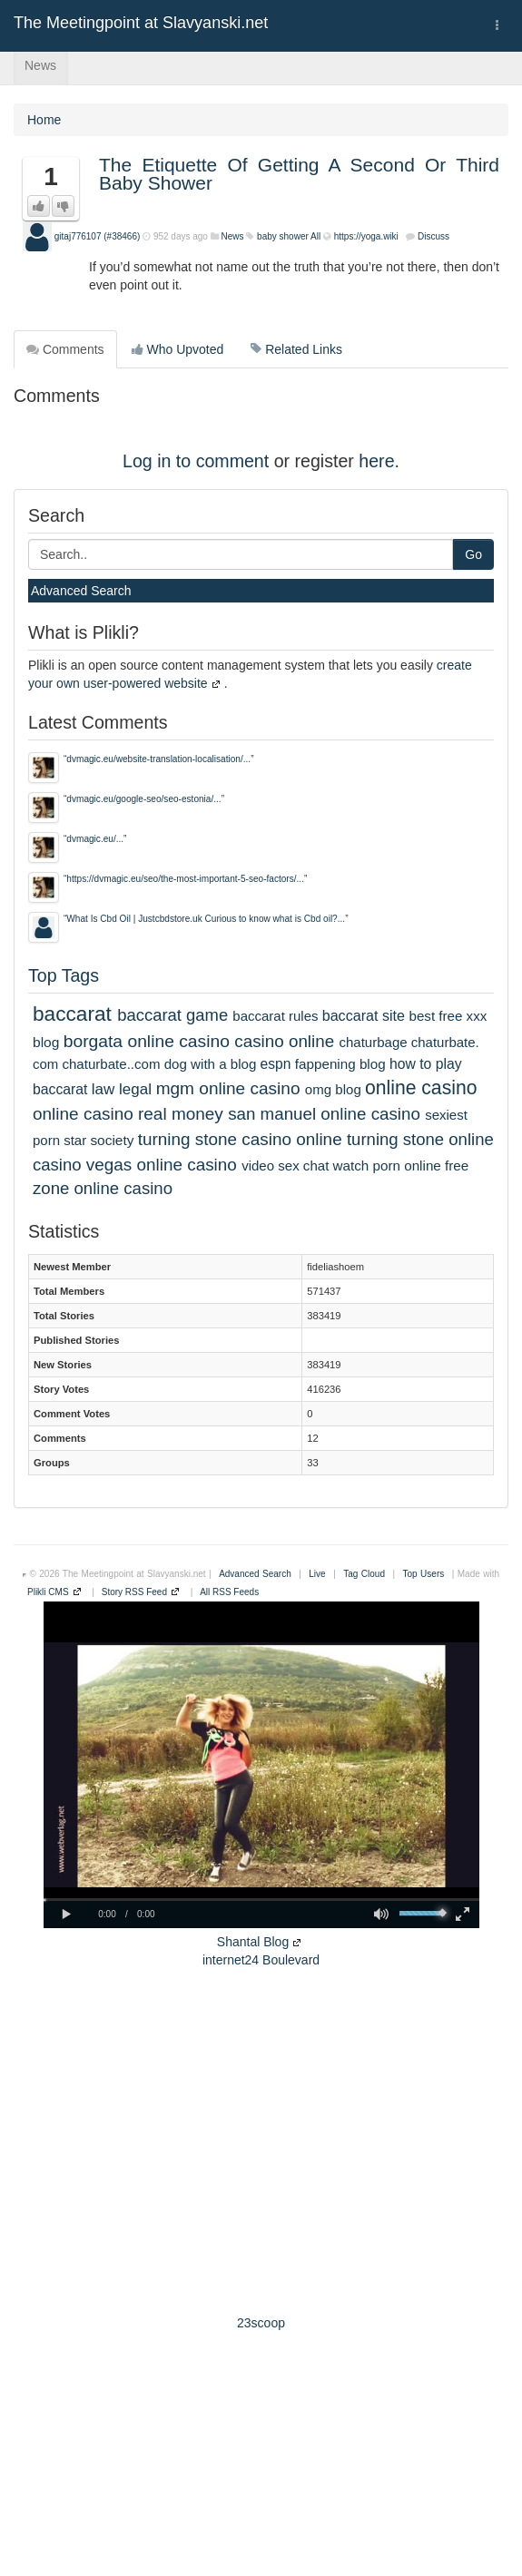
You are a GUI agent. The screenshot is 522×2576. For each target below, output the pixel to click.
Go (473, 554)
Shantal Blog (253, 1941)
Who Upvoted (178, 349)
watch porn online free (401, 1165)
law (103, 1089)
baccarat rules (275, 1016)
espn (276, 1064)
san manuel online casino (324, 1113)
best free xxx (448, 1016)
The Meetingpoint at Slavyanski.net (141, 23)
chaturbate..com (111, 1064)
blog (46, 1042)
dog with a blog (210, 1064)
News (40, 65)
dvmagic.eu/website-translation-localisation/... (158, 759)
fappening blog (340, 1064)
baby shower (283, 236)
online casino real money (128, 1113)
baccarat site (363, 1015)
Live (317, 1574)
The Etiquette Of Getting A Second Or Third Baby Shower (299, 173)
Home (44, 120)
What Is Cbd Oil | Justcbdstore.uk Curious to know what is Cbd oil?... (205, 919)
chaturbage (373, 1042)
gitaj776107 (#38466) (97, 236)
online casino (421, 1087)
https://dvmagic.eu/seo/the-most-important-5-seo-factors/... (185, 879)
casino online (284, 1041)
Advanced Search (81, 590)
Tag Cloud (364, 1574)
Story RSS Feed (134, 1592)
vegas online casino (161, 1164)
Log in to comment (196, 461)
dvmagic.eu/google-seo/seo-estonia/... (143, 799)
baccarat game (172, 1014)
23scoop (261, 2323)
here (376, 461)
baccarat (72, 1013)
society (111, 1140)
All (315, 236)
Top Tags (63, 975)
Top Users (424, 1574)
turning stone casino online (240, 1139)
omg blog (333, 1089)
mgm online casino (228, 1088)
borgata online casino (147, 1041)
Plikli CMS (48, 1592)
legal (135, 1089)
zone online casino (102, 1188)
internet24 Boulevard (261, 1960)
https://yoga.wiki (366, 236)
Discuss (433, 236)
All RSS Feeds (229, 1592)
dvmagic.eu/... (94, 839)
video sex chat (285, 1165)
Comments (65, 349)
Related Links (296, 349)
